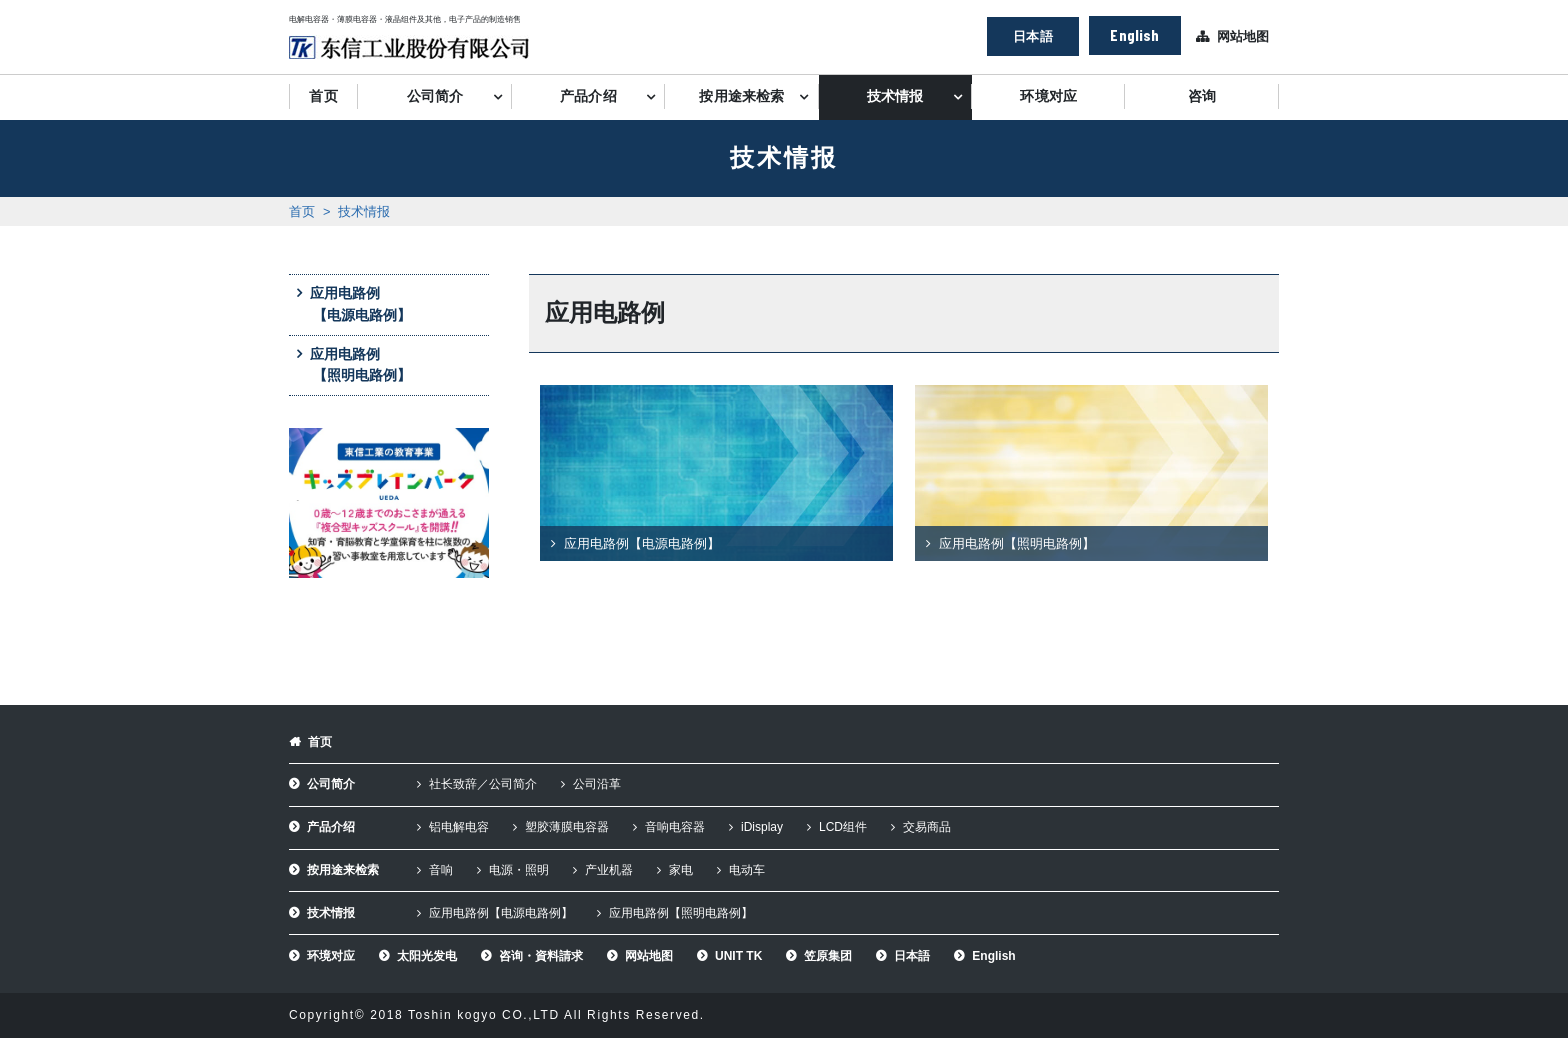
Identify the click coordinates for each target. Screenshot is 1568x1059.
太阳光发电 (427, 956)
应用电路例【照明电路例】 (360, 365)
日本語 (1032, 36)
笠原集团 (828, 956)
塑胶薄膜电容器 (567, 827)
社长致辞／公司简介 (483, 784)
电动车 (747, 870)
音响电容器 (675, 827)
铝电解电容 (459, 827)
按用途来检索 (741, 96)
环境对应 (1048, 96)
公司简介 (435, 96)
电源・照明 (519, 870)
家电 (681, 870)
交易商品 (927, 827)
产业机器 (609, 870)
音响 (441, 870)
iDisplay (762, 827)
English (1134, 34)
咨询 (1202, 96)
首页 (323, 96)
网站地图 (1243, 36)
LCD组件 (843, 827)
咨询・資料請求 (541, 956)
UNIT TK (738, 956)
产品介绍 (588, 96)
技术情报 (895, 96)
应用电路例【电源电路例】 (360, 304)
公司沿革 (597, 784)
